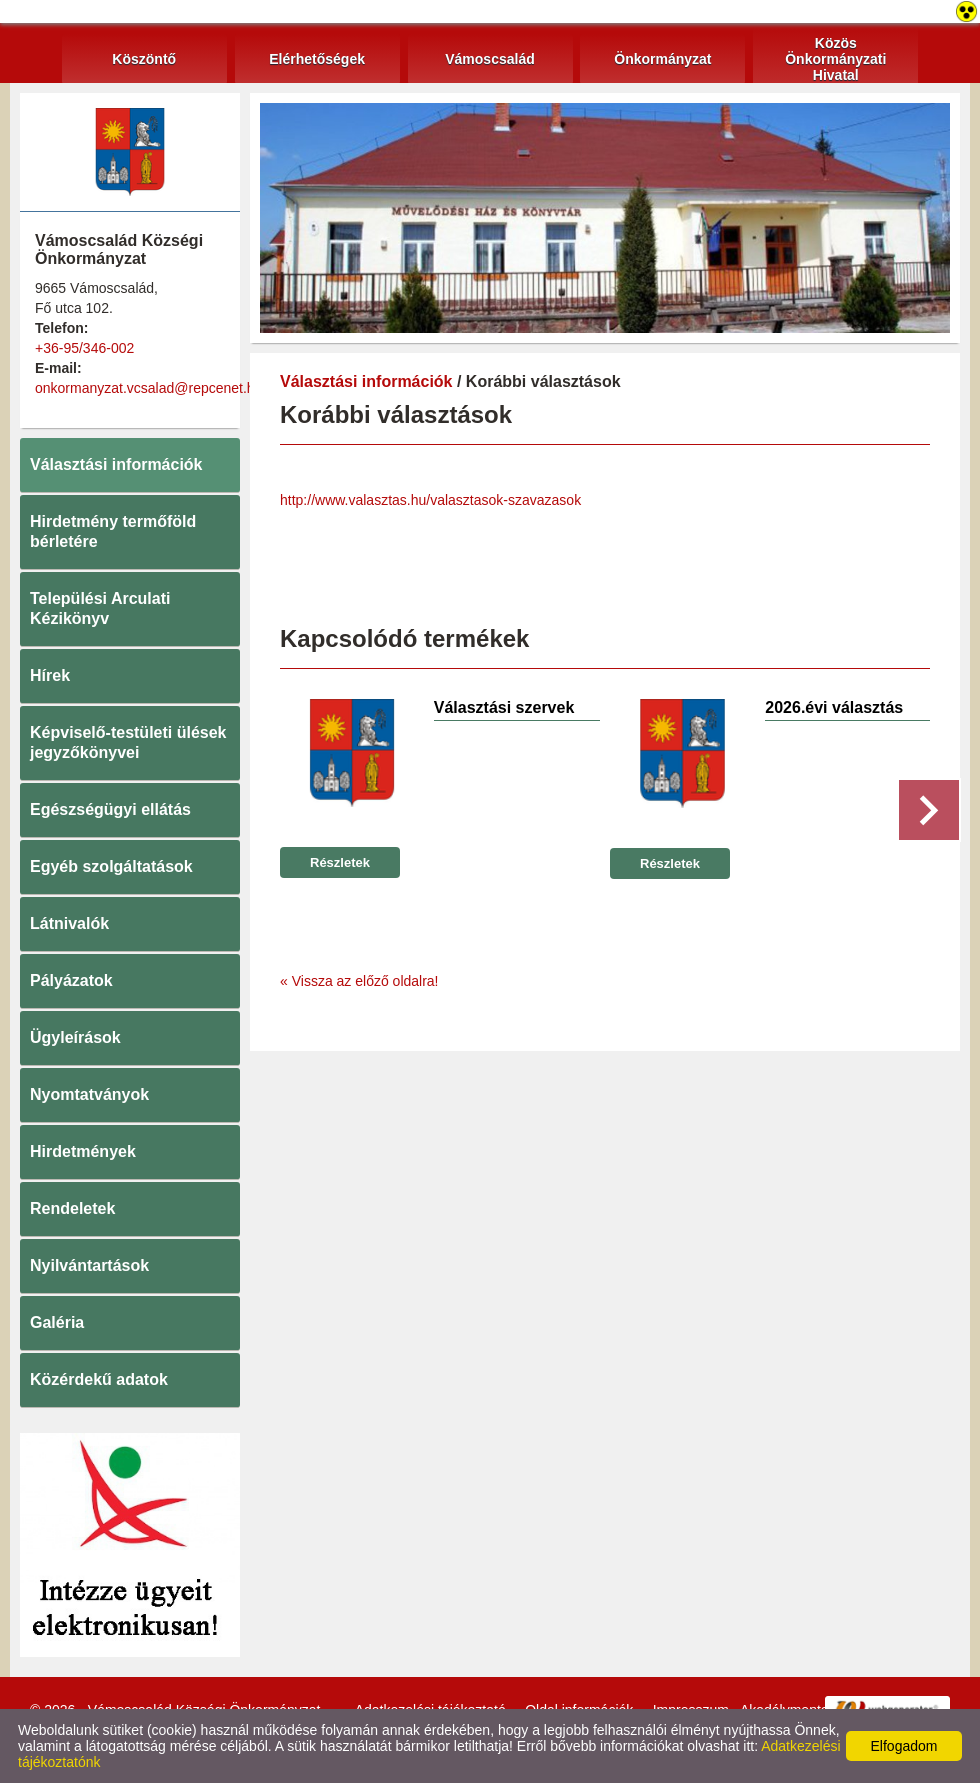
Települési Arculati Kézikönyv (100, 608)
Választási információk (116, 464)
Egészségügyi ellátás (110, 809)
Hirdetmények (83, 1151)
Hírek (50, 675)
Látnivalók (69, 923)
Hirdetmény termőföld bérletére (113, 531)
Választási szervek (504, 707)
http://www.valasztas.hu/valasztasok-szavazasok (430, 500)
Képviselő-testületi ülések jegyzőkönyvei (128, 742)
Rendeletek (72, 1208)
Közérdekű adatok (99, 1379)
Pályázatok (71, 980)
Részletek (340, 862)
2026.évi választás (834, 707)
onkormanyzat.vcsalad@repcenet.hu (148, 388)
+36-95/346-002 (84, 348)
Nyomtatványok (89, 1094)
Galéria (57, 1322)
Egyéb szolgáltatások (111, 866)
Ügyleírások (75, 1037)
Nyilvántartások (89, 1265)
